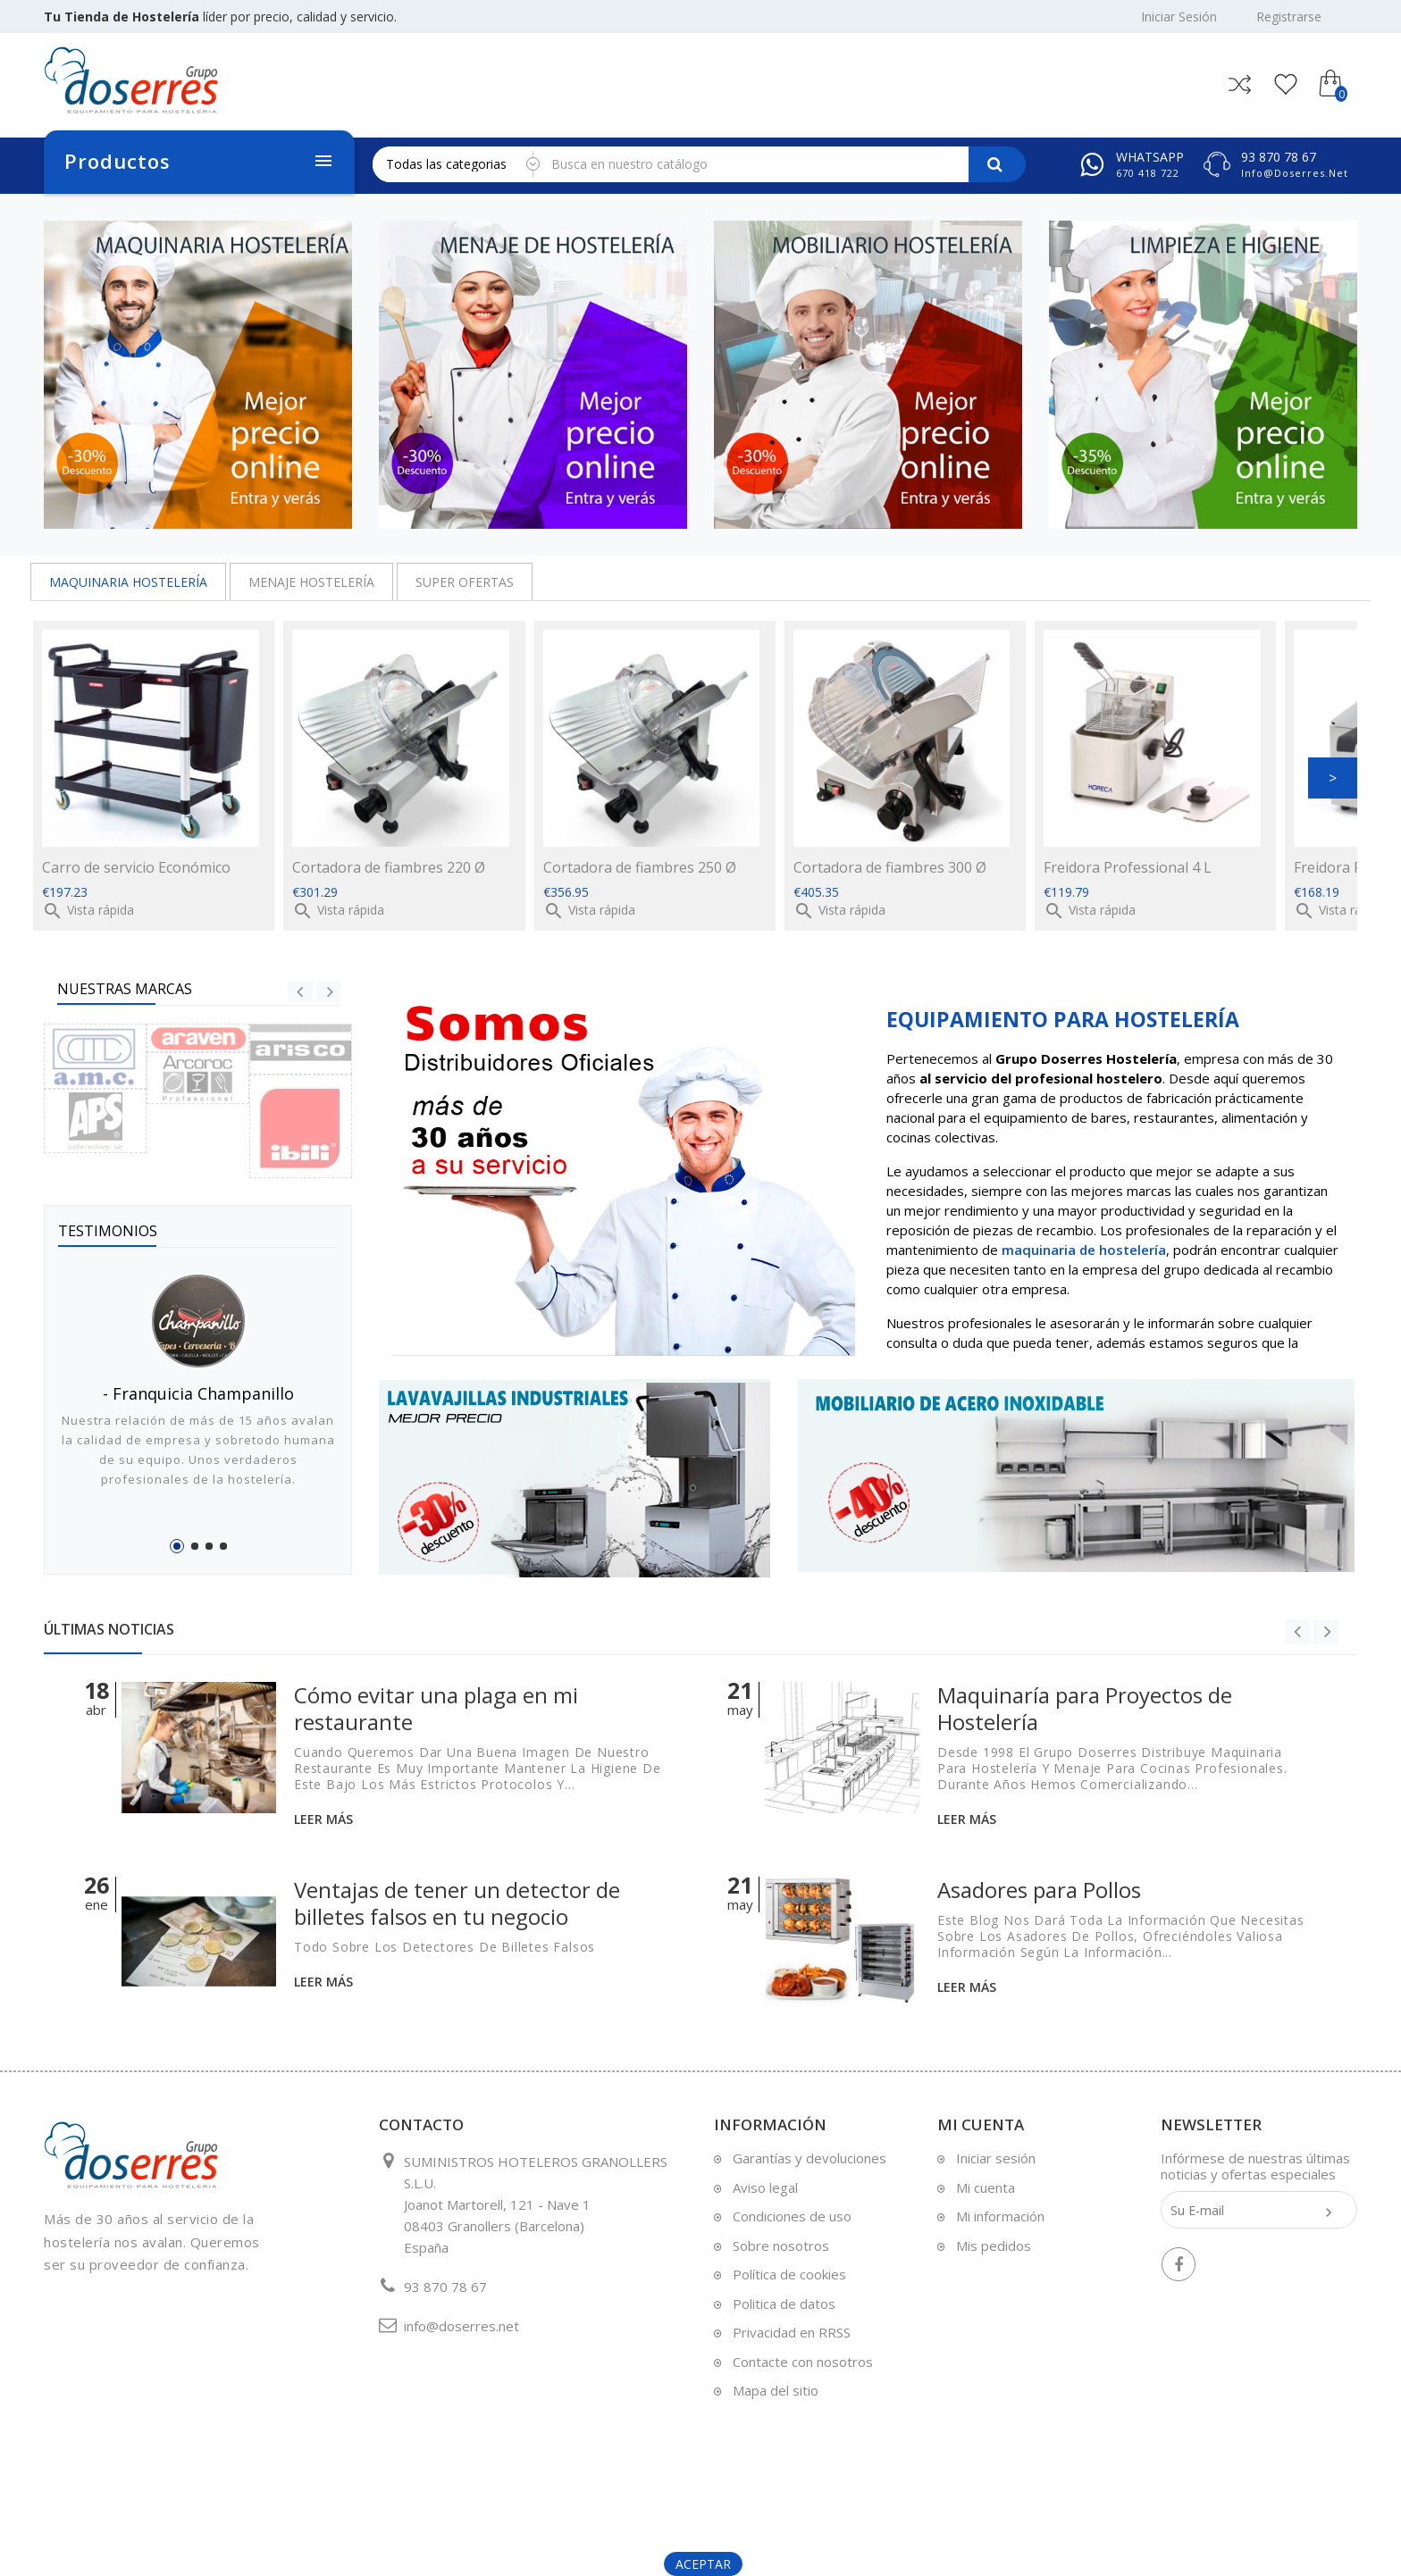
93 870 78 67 (1278, 156)
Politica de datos (784, 2304)
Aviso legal (765, 2187)
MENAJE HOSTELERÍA (311, 581)
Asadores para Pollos (1039, 1889)
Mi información (1000, 2216)
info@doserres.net (1294, 173)
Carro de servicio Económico (136, 867)
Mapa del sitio (775, 2390)
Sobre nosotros (781, 2245)
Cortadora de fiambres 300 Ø (889, 867)
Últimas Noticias (109, 1629)
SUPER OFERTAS (464, 581)
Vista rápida (88, 909)
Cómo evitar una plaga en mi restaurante (436, 1708)
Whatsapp (1150, 156)
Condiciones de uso (792, 2216)
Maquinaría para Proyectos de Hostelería (1084, 1708)
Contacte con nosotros (803, 2362)
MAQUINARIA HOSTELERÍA (128, 581)
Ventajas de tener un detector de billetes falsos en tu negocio (457, 1903)
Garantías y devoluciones (809, 2158)
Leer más (323, 1819)
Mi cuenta (985, 2187)
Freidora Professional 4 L (1128, 867)
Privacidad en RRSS (792, 2332)
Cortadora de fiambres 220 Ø (388, 867)
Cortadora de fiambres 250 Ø (639, 867)
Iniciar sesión (996, 2158)
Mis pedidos (993, 2245)
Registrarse (1288, 17)
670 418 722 (1147, 173)
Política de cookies (789, 2274)
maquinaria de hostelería (1084, 1250)
